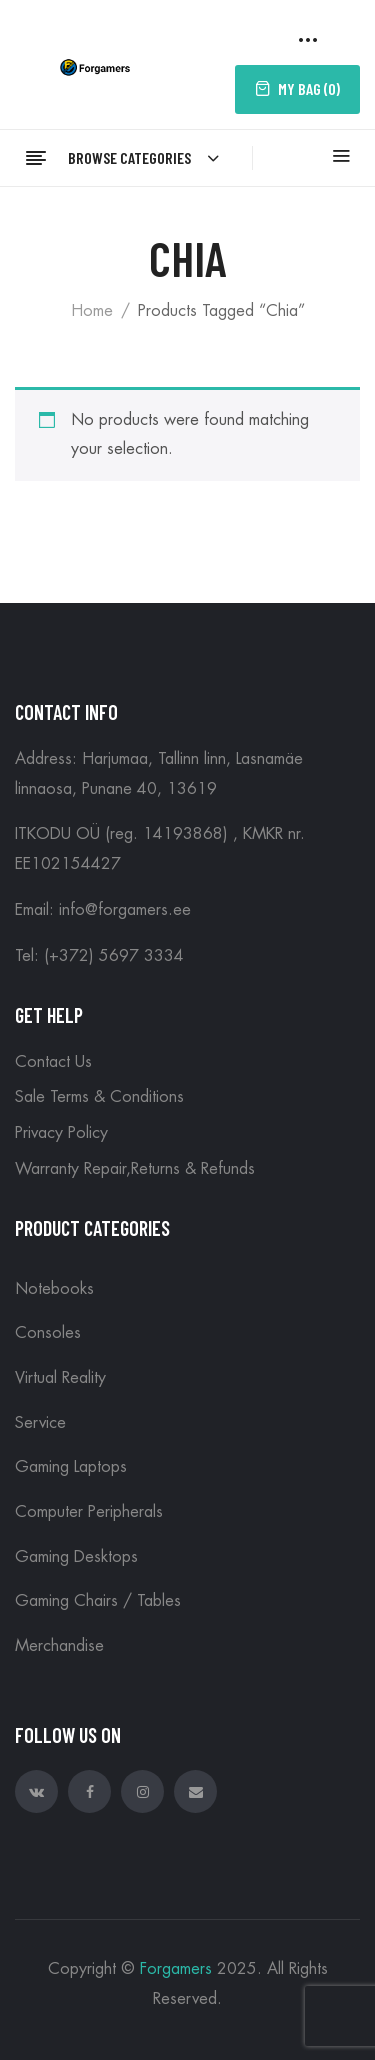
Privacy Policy (61, 1133)
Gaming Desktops (76, 1557)
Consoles (48, 1333)
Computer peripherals (89, 1512)
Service (40, 1423)
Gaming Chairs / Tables (98, 1601)
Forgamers (176, 1969)
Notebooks (54, 1289)
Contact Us (53, 1062)
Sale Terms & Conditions (99, 1097)
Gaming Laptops (71, 1467)
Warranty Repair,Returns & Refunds (135, 1169)
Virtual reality (60, 1378)
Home (92, 311)
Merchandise (59, 1646)
